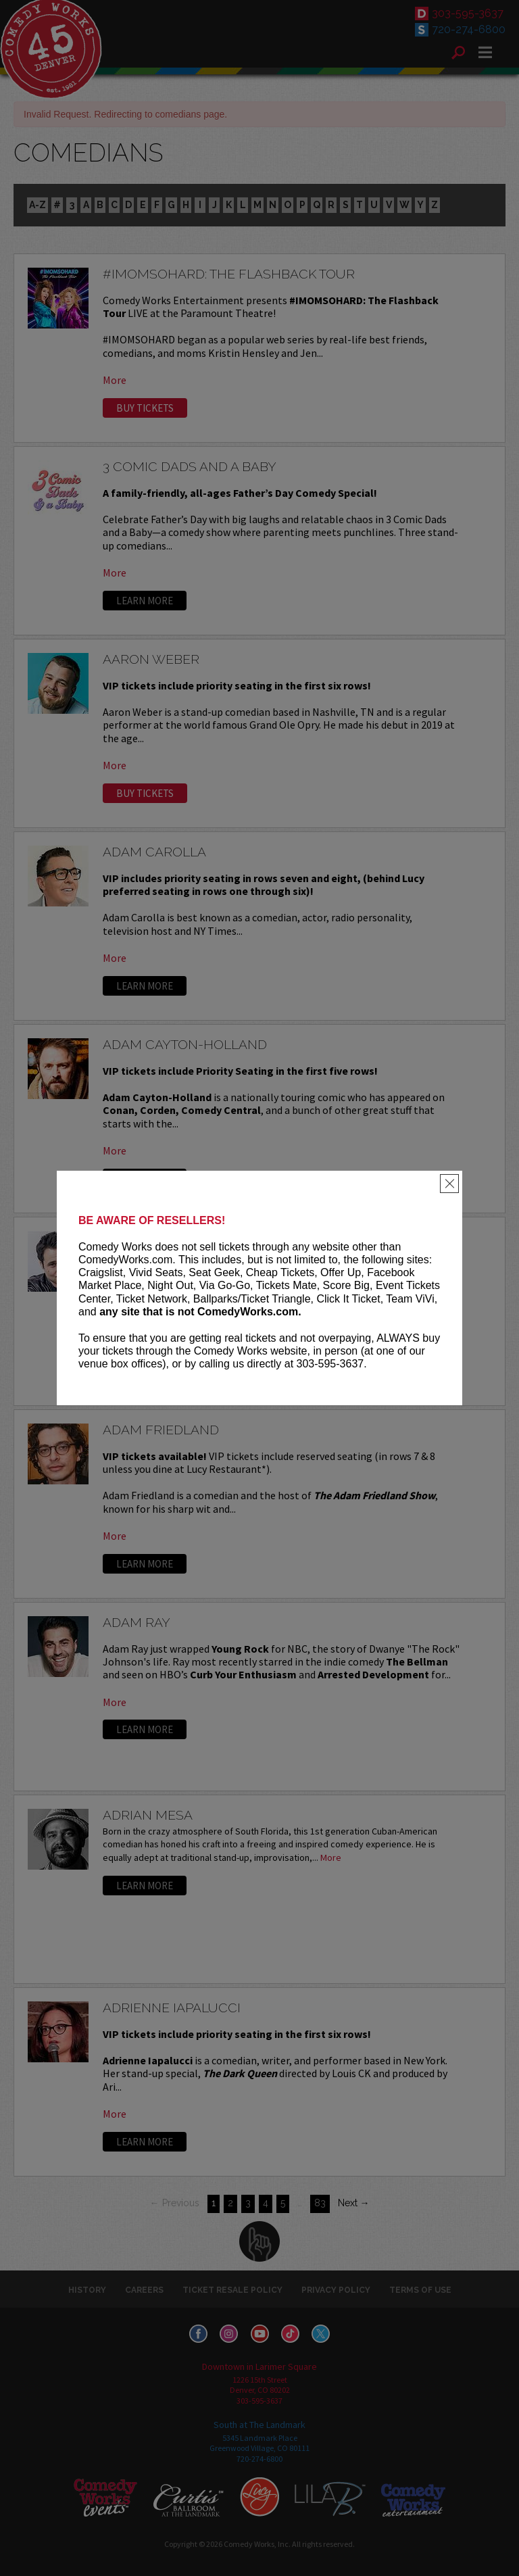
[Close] (449, 1183)
